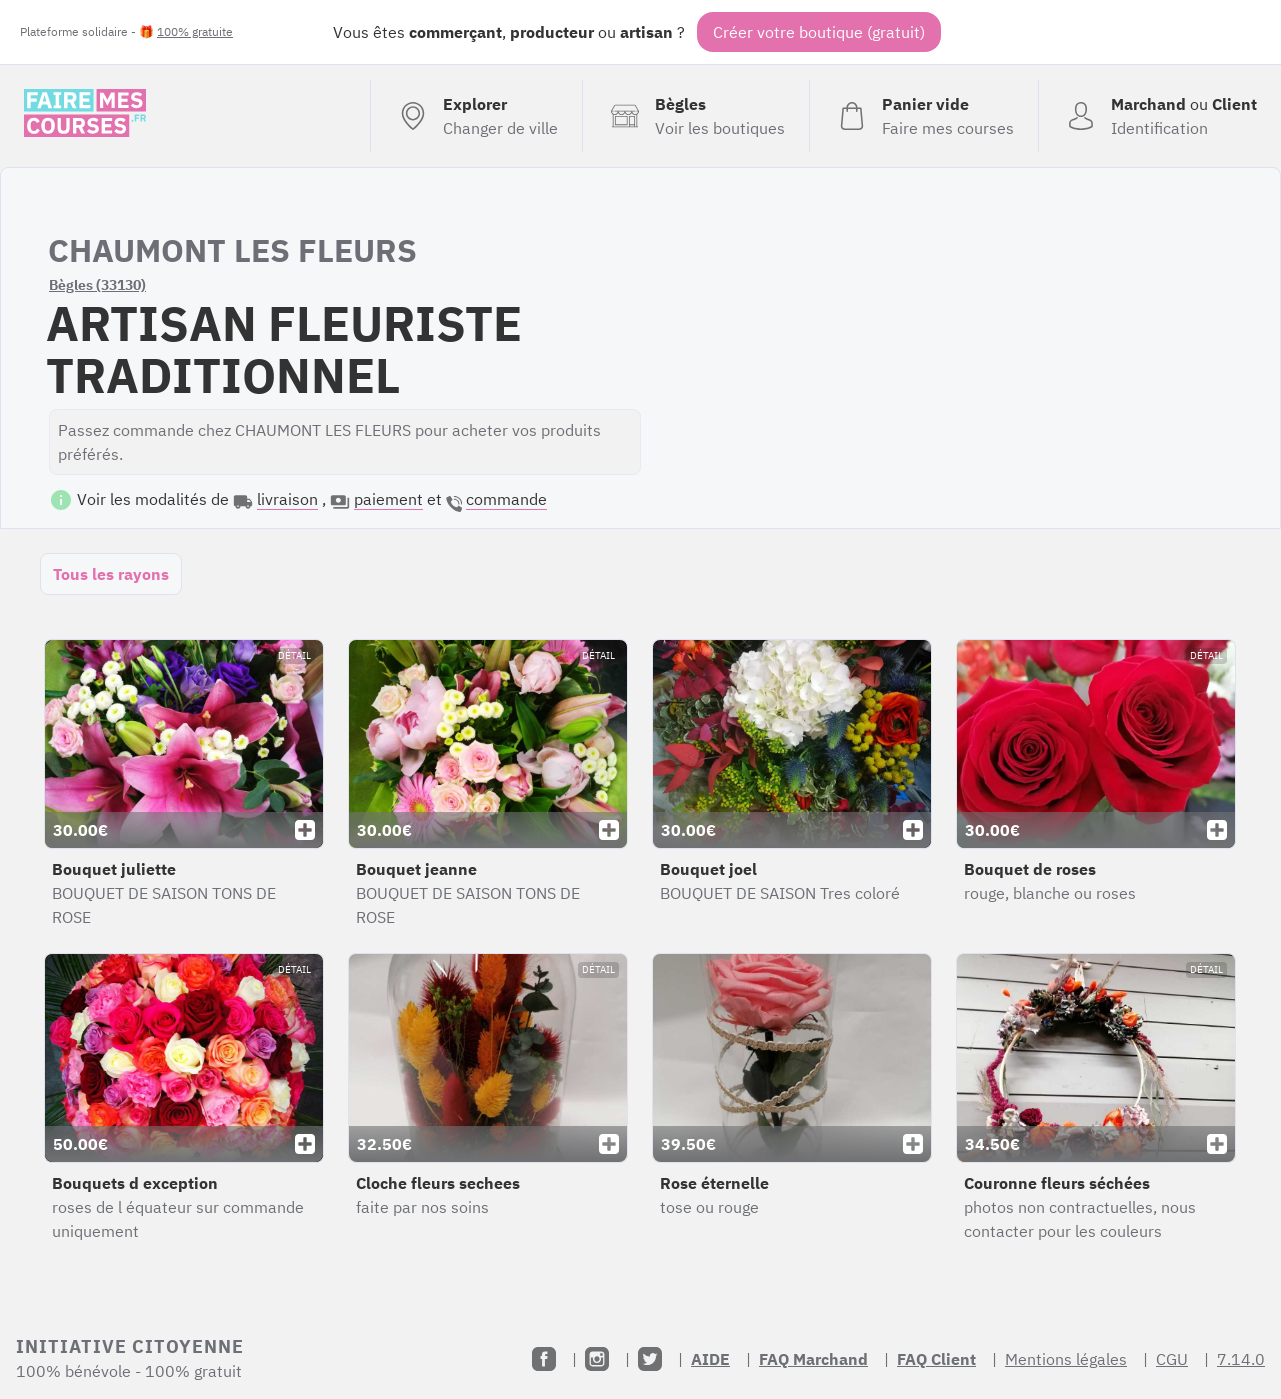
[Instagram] (597, 1359)
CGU (1172, 1359)
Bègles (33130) (97, 285)
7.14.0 (1241, 1359)
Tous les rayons (111, 574)
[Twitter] (650, 1359)
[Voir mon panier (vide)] (923, 116)
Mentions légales (1066, 1359)
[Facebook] (544, 1359)
